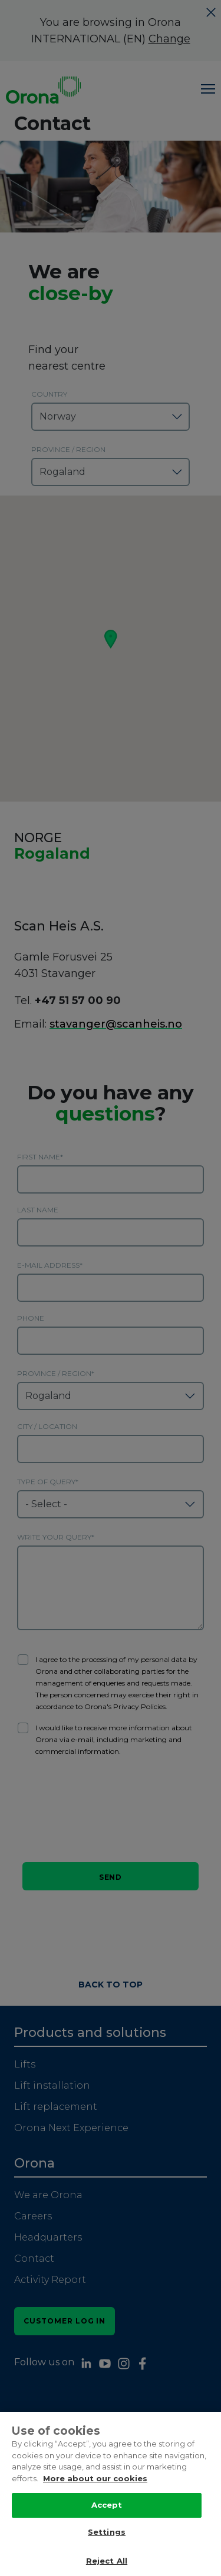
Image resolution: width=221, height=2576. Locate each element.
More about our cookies (95, 2481)
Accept (107, 2507)
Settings (107, 2535)
